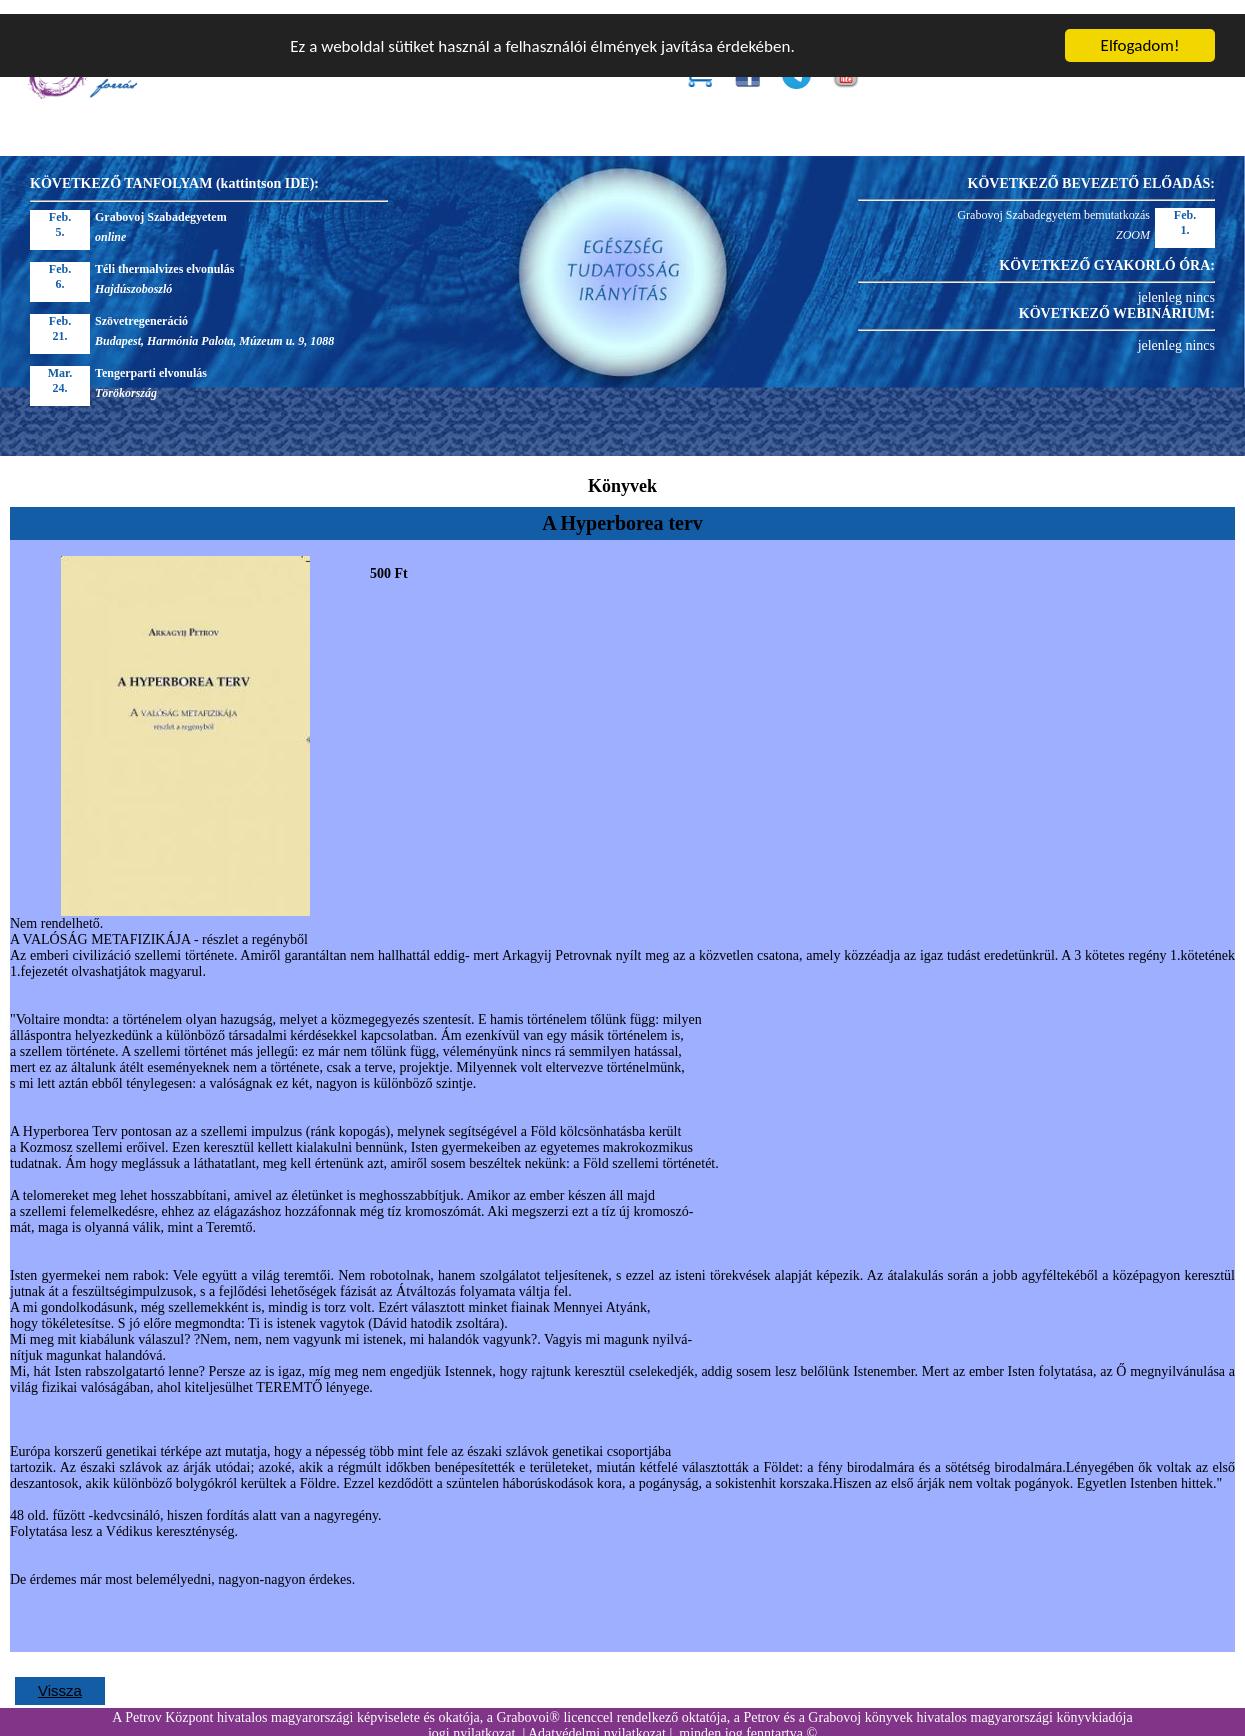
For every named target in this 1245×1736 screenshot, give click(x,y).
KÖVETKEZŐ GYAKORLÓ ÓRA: (1107, 251)
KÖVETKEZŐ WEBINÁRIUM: (1117, 299)
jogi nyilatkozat (471, 1719)
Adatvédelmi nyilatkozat (597, 1719)
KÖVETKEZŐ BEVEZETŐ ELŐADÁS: (1091, 169)
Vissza (60, 1676)
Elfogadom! (1140, 31)
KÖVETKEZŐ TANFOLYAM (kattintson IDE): (174, 169)
